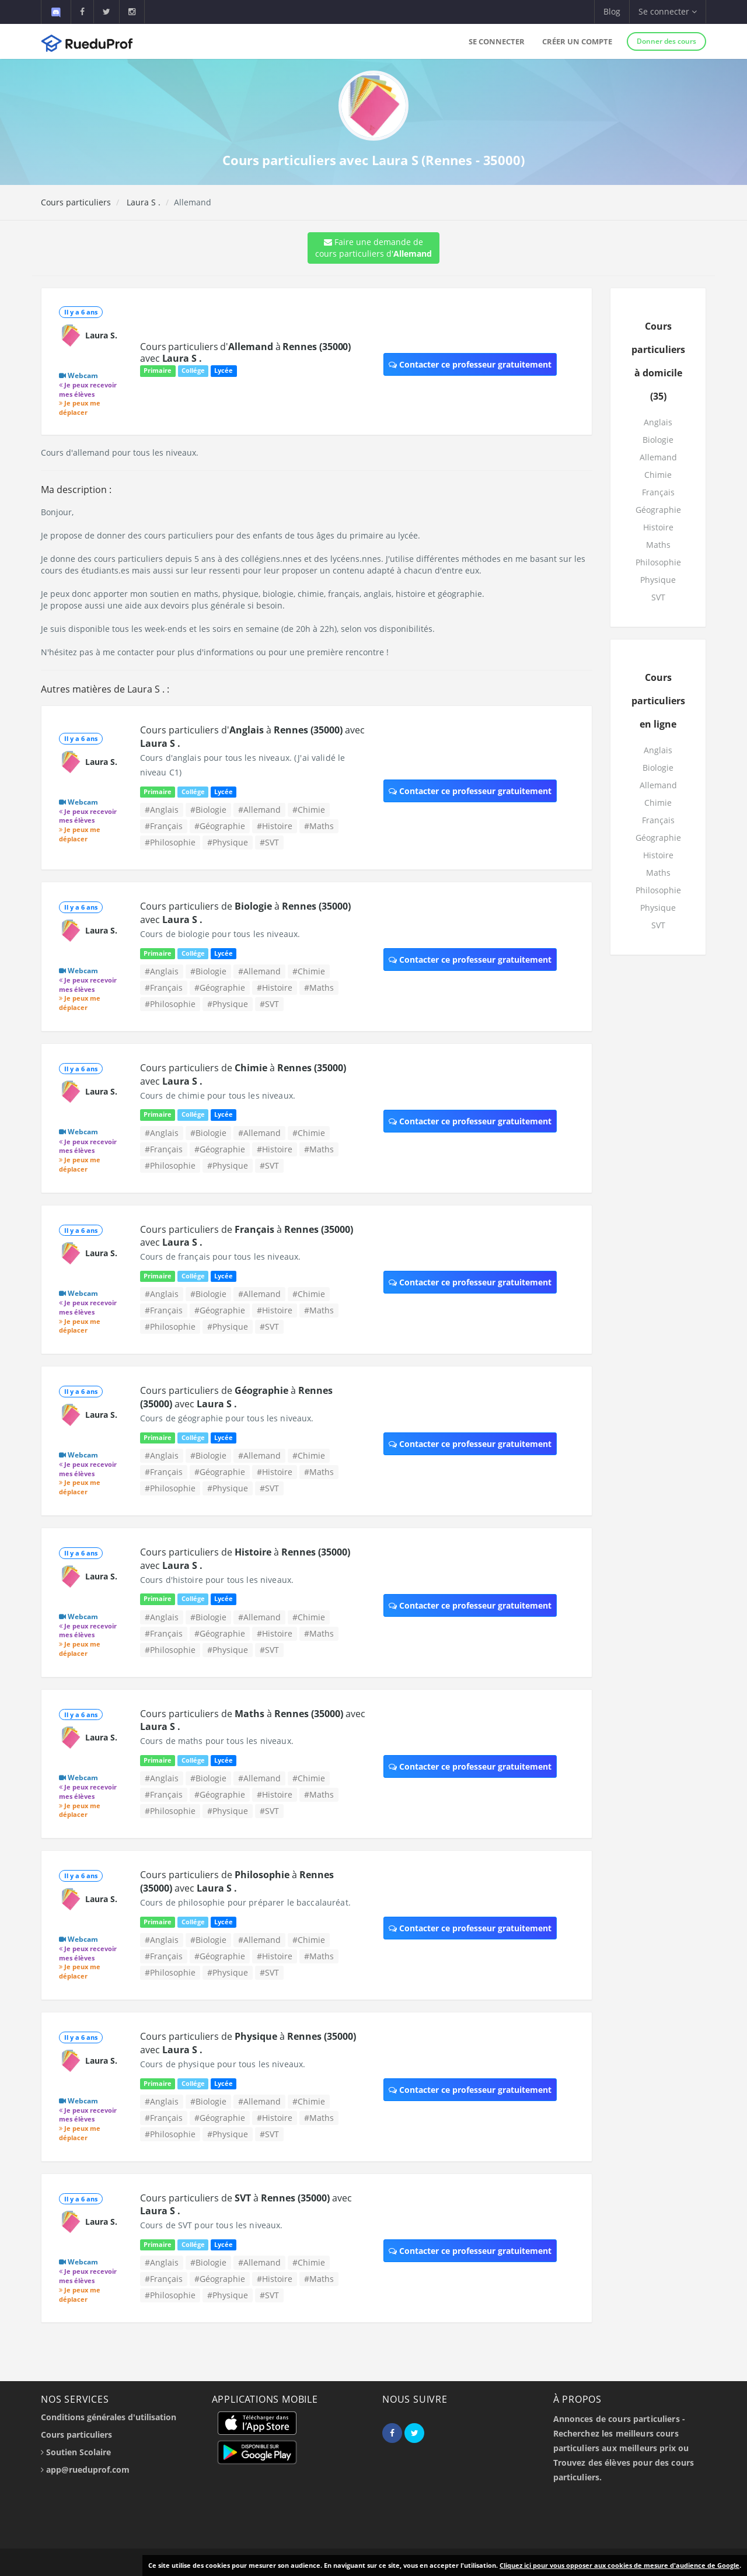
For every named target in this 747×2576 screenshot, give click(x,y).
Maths (658, 544)
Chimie (658, 474)
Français (658, 492)
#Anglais (162, 809)
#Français (164, 825)
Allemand (658, 457)
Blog (611, 11)
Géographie (658, 509)
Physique (658, 579)
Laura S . (142, 202)
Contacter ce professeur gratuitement (470, 364)
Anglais (658, 422)
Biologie (658, 439)
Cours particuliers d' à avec (245, 352)
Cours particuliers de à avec (246, 1236)
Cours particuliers (76, 202)
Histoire (658, 527)
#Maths (319, 825)
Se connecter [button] (667, 11)
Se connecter (497, 41)
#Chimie (308, 809)
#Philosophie (170, 842)
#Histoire (274, 825)
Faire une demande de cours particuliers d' (373, 247)
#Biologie (208, 809)
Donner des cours (666, 41)
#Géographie (219, 825)
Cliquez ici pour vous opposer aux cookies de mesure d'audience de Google (619, 2565)
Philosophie (658, 562)
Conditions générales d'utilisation (108, 2417)
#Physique (227, 842)
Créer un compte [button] (577, 41)
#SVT (269, 842)
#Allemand (259, 809)
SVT (658, 597)
